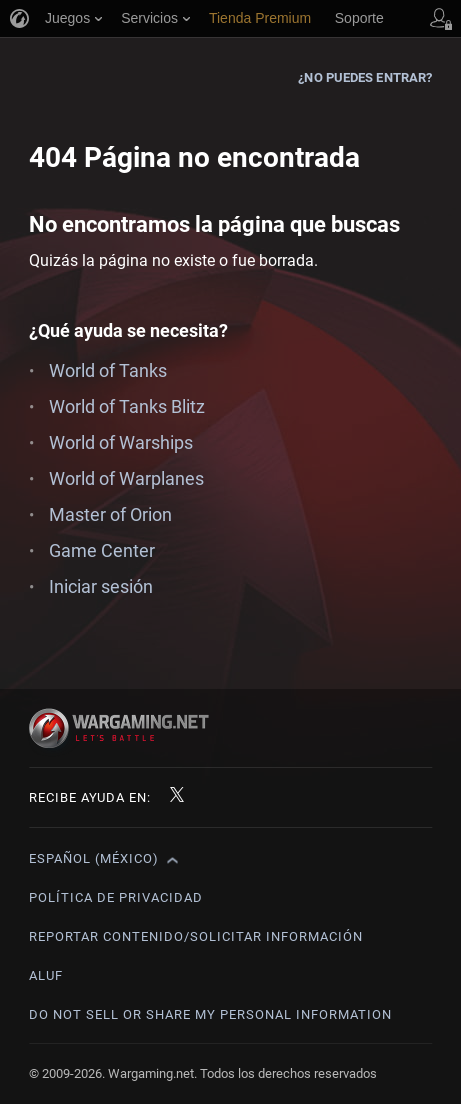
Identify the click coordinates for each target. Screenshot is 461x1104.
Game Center (102, 550)
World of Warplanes (126, 478)
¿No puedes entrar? (365, 77)
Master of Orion (110, 514)
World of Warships (121, 442)
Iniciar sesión (101, 586)
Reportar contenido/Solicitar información (196, 936)
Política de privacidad (116, 897)
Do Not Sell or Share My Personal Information (210, 1014)
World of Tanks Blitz (127, 406)
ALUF (46, 975)
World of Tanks (108, 370)
